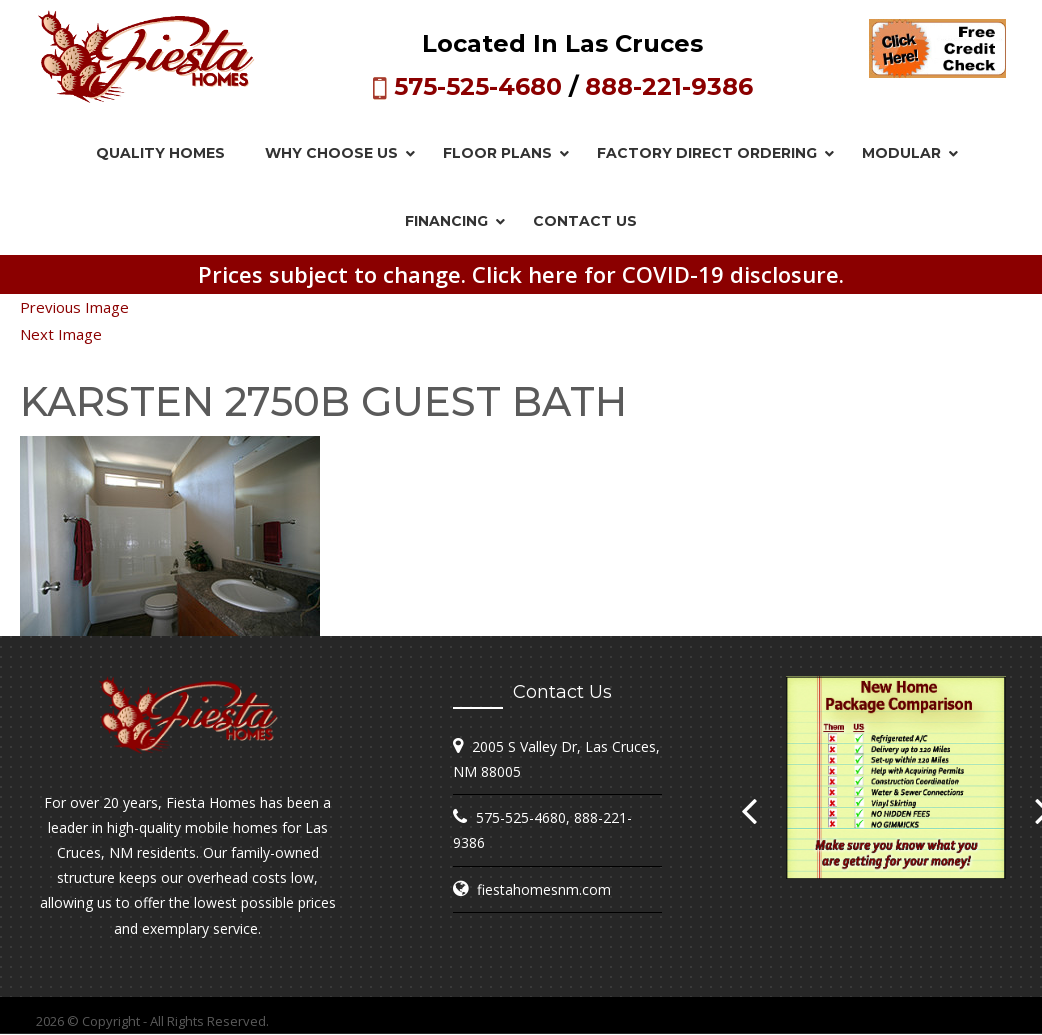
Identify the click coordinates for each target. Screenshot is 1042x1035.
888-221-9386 (669, 86)
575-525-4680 (478, 86)
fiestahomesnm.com (544, 889)
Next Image (61, 334)
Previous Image (74, 307)
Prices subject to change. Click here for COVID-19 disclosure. (521, 274)
